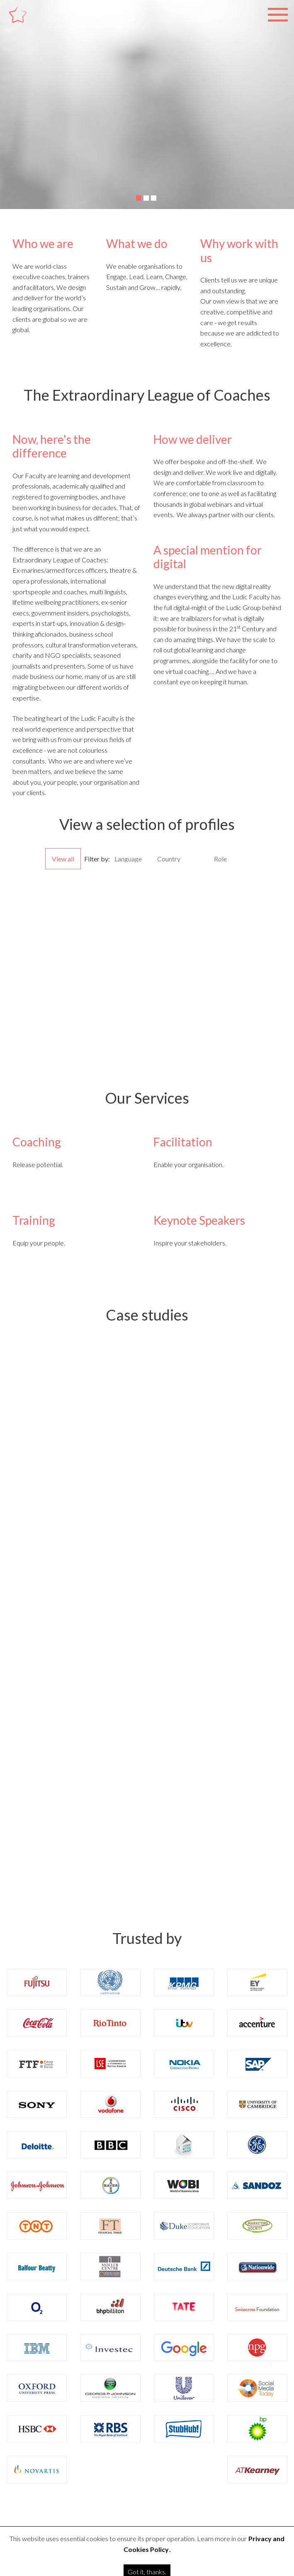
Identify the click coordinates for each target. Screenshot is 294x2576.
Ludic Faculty (32, 23)
